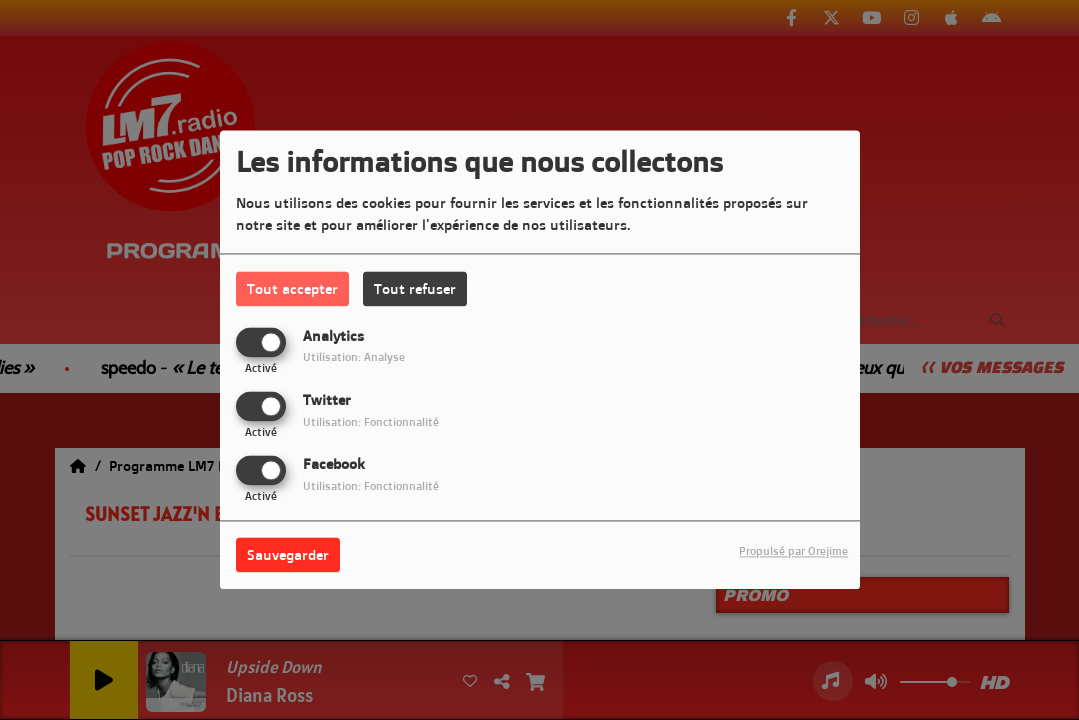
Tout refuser (415, 288)
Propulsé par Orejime (793, 552)
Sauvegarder (288, 555)
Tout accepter (292, 288)
